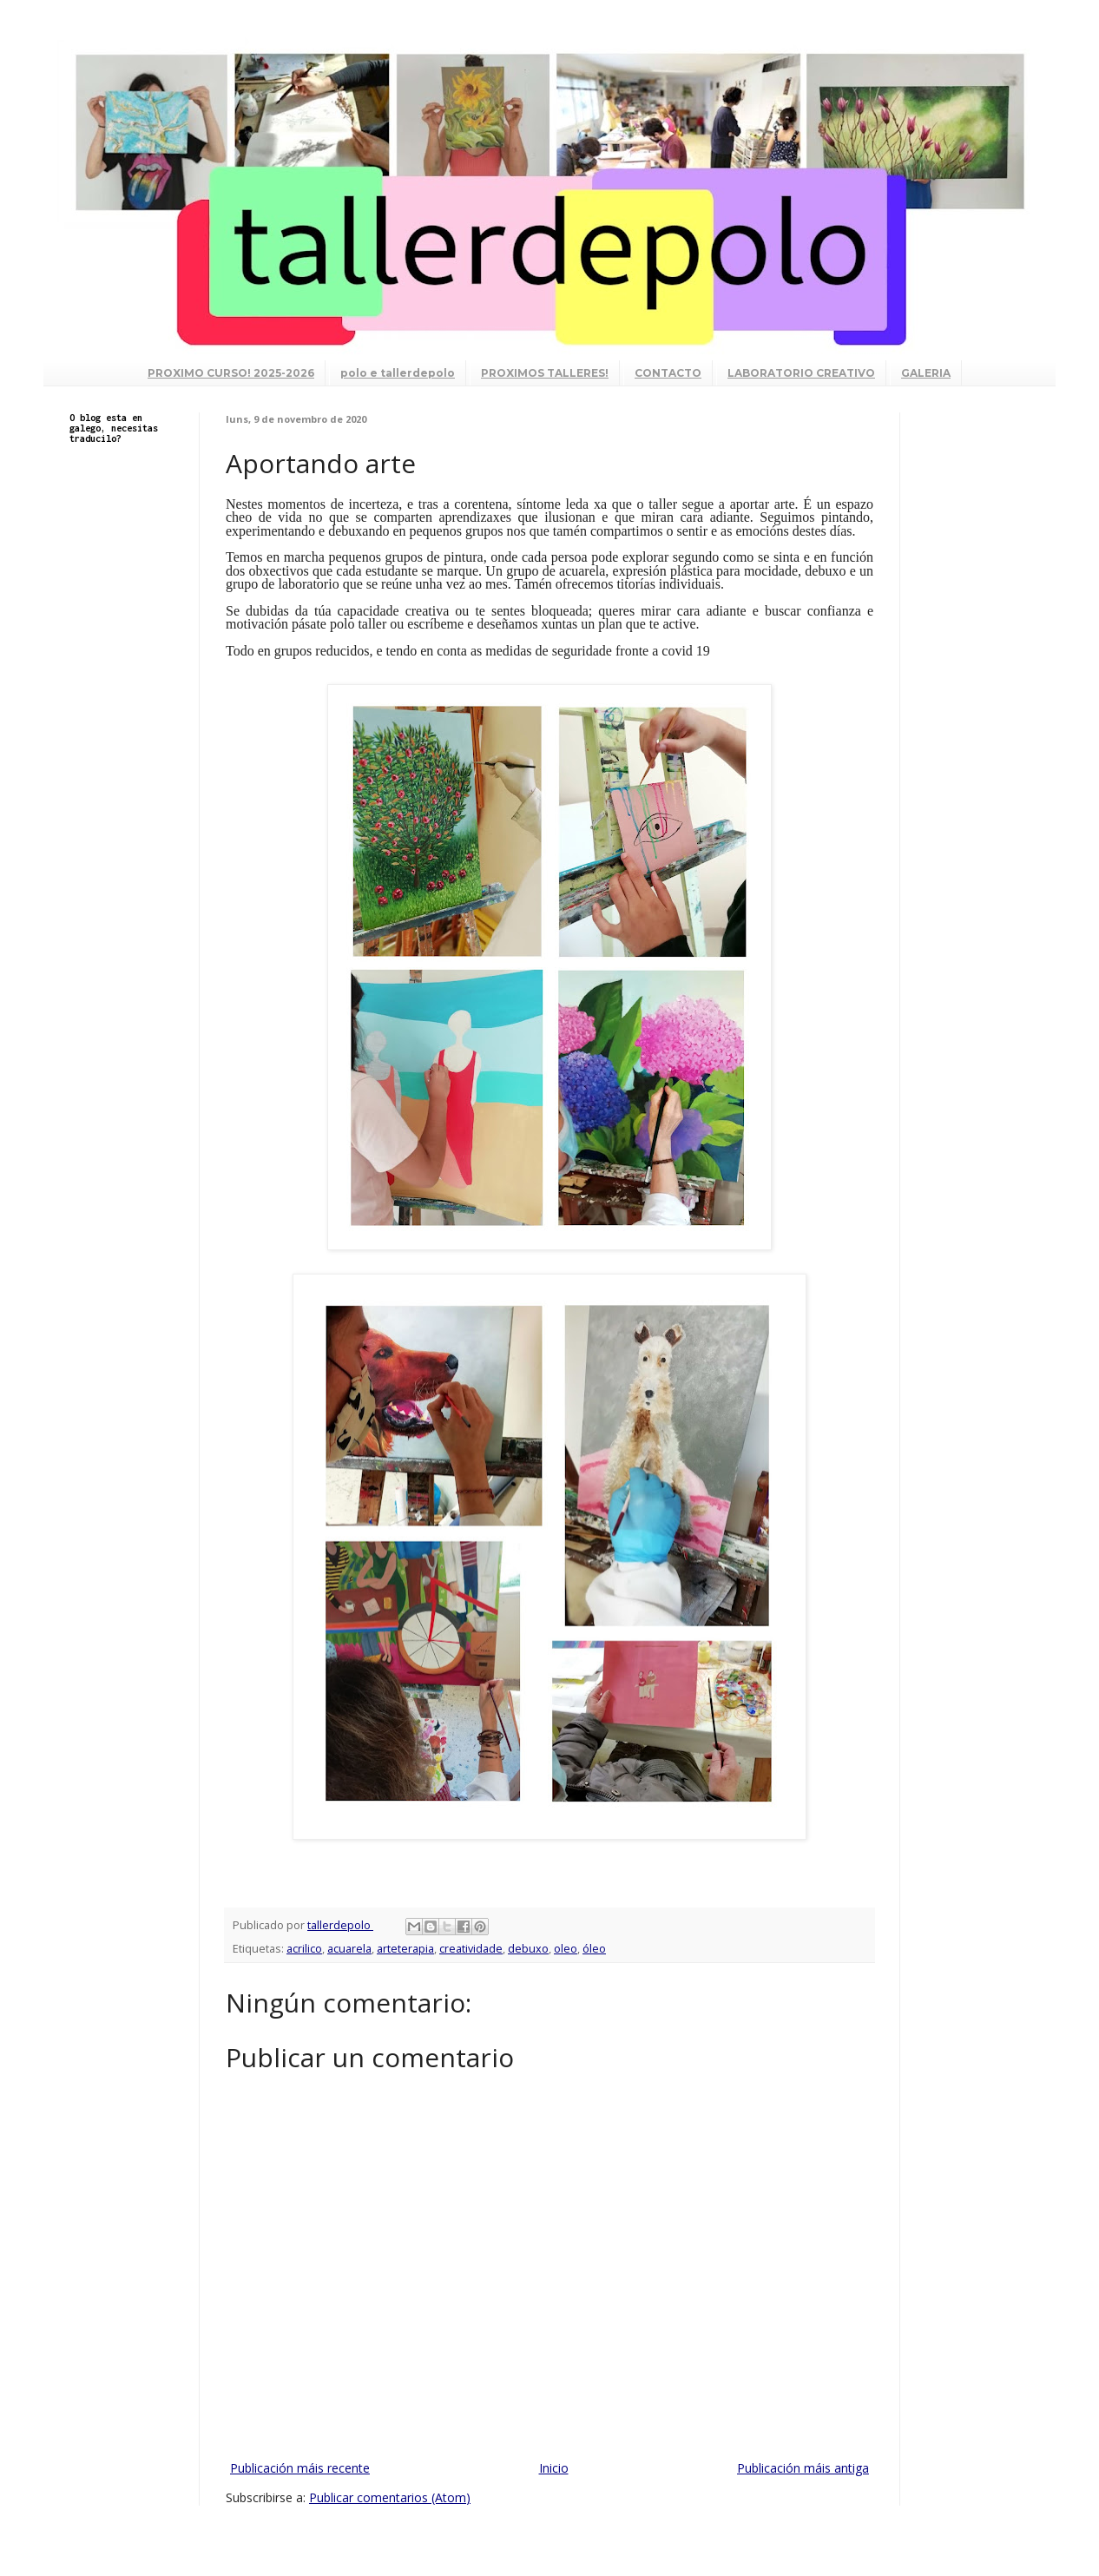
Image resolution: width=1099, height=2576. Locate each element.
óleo (594, 1948)
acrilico (304, 1948)
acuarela (349, 1948)
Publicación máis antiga (803, 2468)
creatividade (471, 1948)
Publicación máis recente (300, 2468)
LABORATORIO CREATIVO (801, 372)
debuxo (528, 1948)
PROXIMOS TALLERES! (545, 372)
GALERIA (926, 372)
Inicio (554, 2468)
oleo (565, 1948)
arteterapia (405, 1948)
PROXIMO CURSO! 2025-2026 (231, 372)
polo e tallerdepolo (397, 372)
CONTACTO (668, 372)
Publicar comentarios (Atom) (390, 2497)
